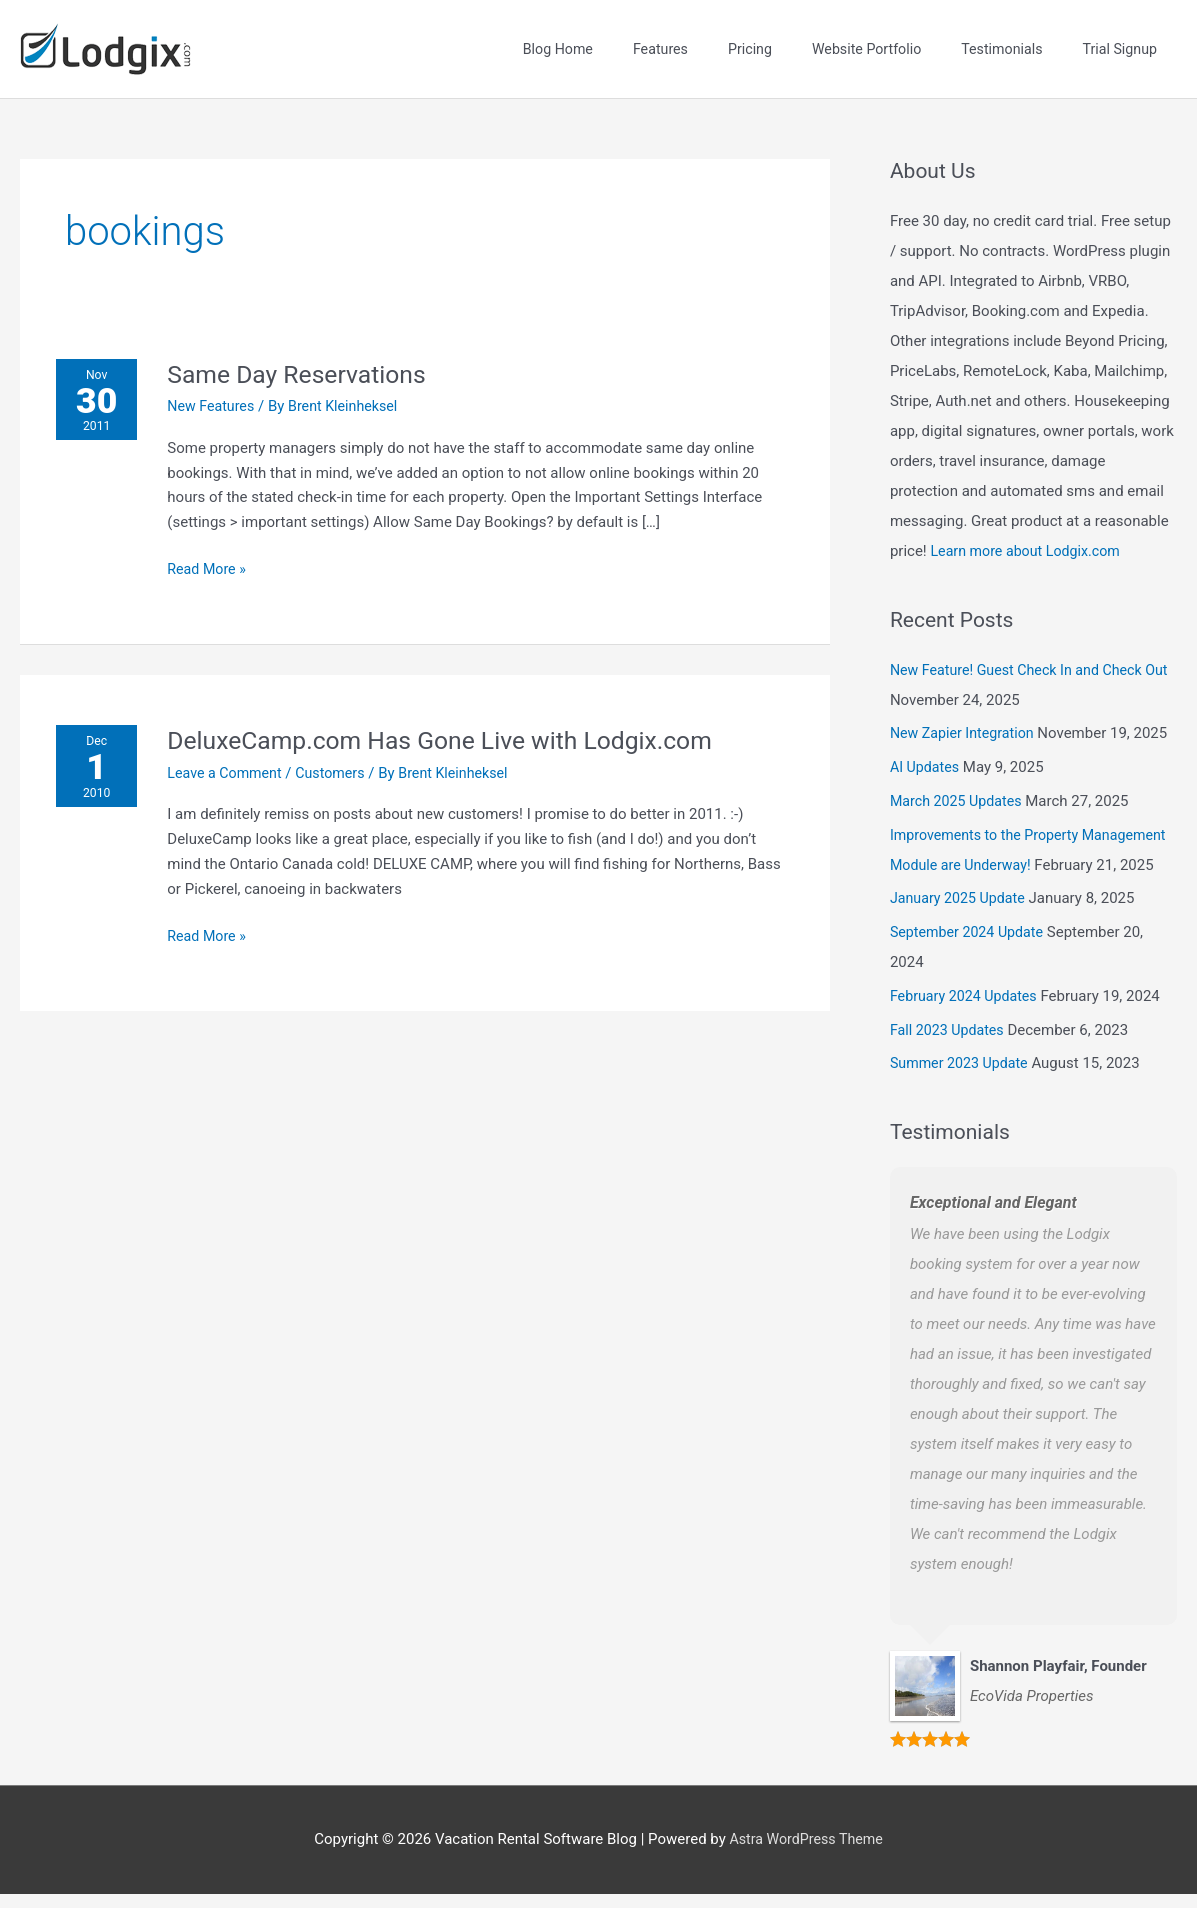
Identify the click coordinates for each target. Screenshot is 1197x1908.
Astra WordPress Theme (806, 1853)
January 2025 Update (961, 912)
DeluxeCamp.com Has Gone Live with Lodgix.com (459, 724)
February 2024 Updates (967, 1010)
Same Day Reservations (308, 358)
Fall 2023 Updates (950, 1044)
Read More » (213, 552)
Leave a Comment (232, 757)
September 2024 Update (971, 946)
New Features (218, 390)
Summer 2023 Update (962, 1077)
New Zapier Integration (966, 717)
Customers (342, 757)
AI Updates (926, 751)
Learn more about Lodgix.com (1030, 535)
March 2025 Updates (959, 785)
